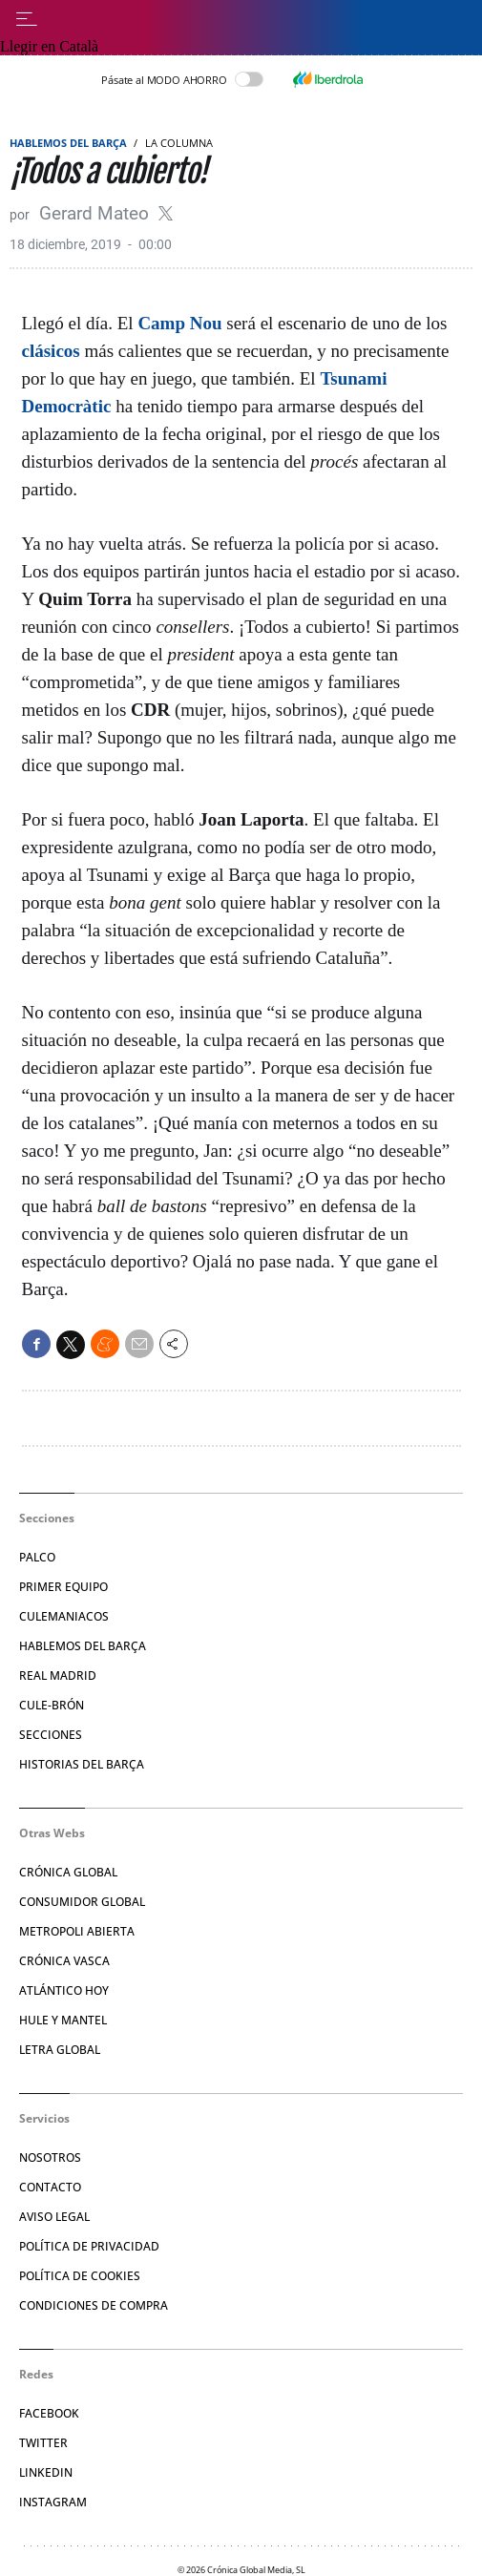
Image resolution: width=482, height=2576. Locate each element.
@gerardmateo (165, 213)
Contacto (50, 2187)
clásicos (51, 351)
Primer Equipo (63, 1587)
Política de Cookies (79, 2276)
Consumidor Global (82, 1902)
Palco (37, 1557)
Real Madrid (57, 1675)
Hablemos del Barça (68, 143)
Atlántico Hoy (64, 1990)
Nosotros (50, 2157)
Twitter (43, 2443)
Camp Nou (179, 323)
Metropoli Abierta (77, 1931)
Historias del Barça (81, 1764)
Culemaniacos (64, 1616)
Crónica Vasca (64, 1961)
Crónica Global (68, 1872)
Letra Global (59, 2050)
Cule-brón (51, 1705)
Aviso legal (54, 2217)
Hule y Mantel (63, 2020)
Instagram (53, 2502)
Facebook (49, 2413)
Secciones (50, 1735)
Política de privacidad (89, 2246)
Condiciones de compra (93, 2305)
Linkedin (46, 2472)
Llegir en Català (49, 46)
